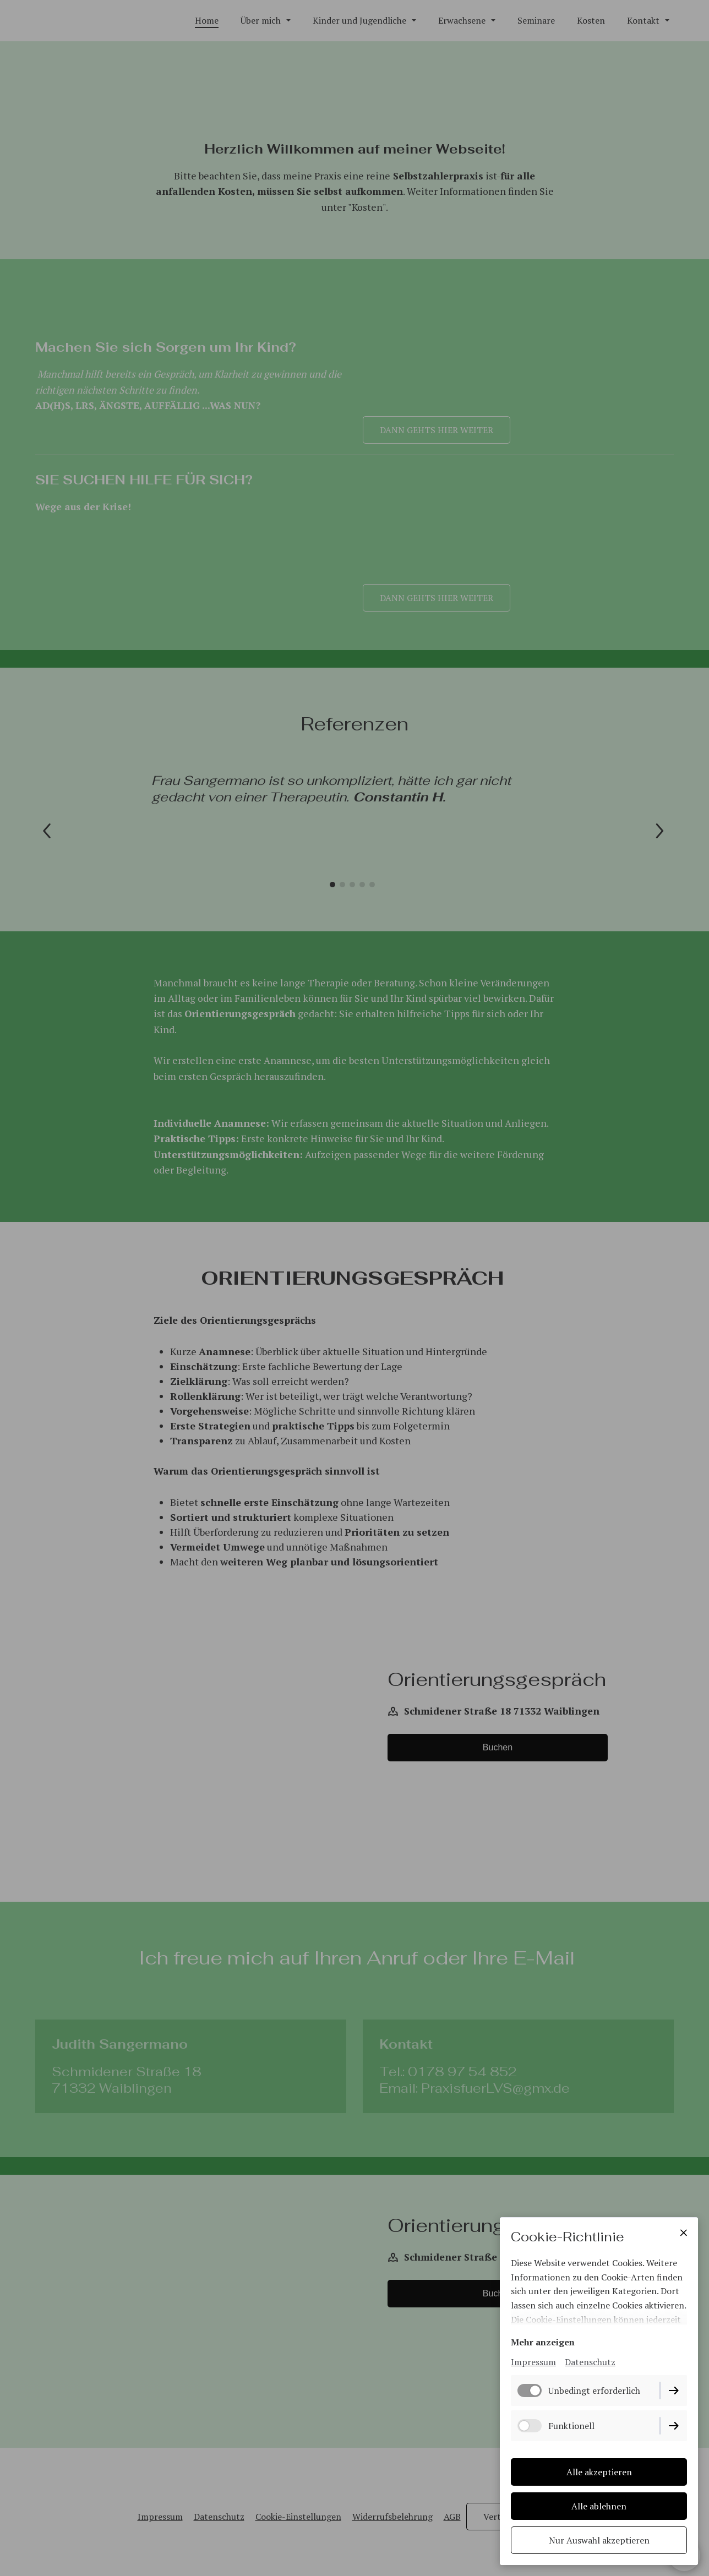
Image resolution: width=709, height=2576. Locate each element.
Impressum (533, 2362)
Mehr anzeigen (543, 2343)
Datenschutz (590, 2362)
